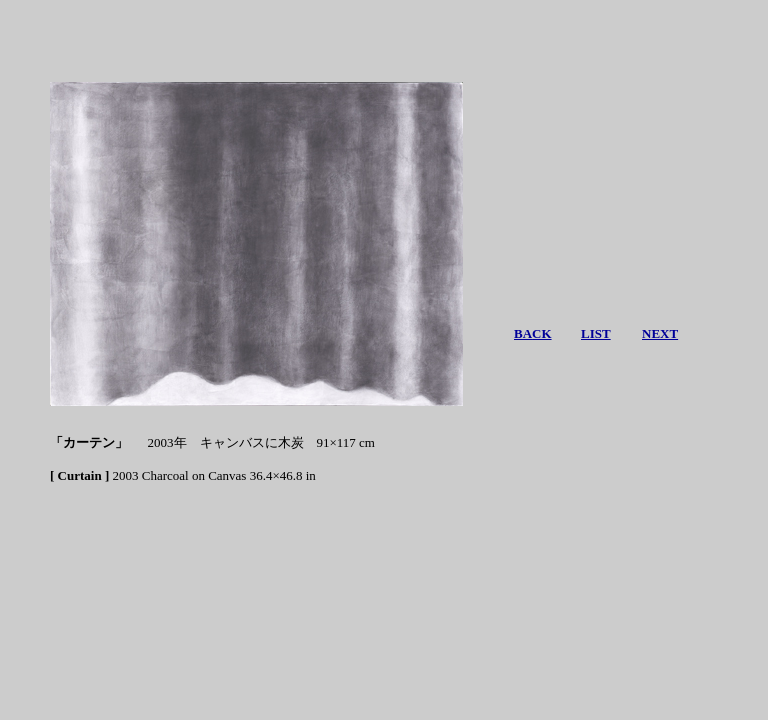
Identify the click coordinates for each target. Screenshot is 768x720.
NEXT (660, 333)
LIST (596, 333)
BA (523, 333)
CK (542, 333)
